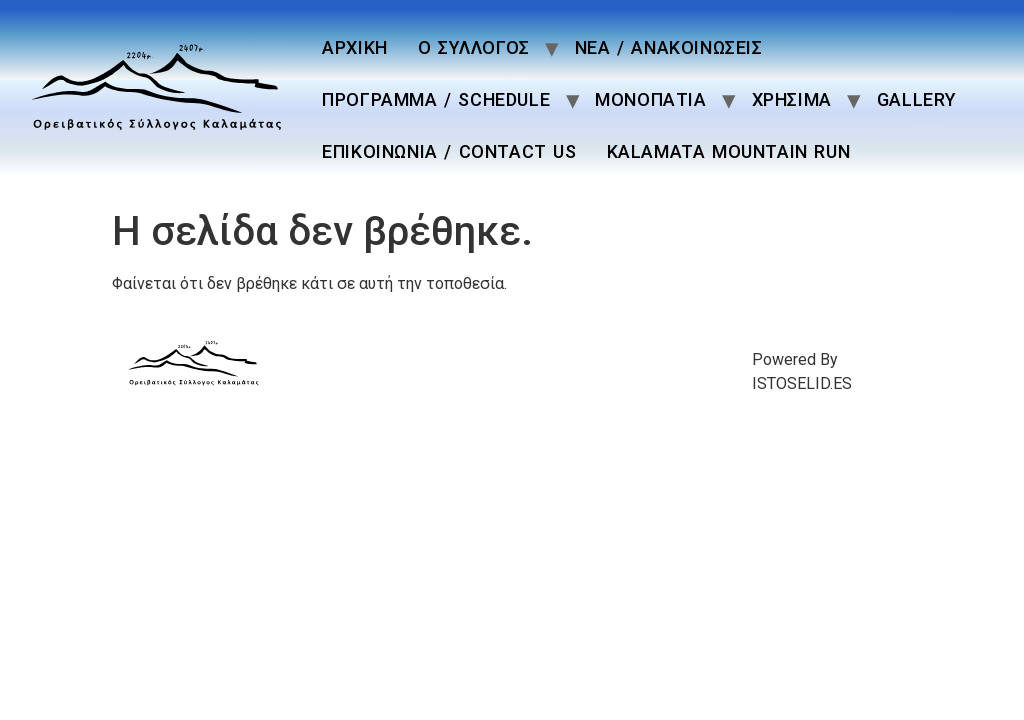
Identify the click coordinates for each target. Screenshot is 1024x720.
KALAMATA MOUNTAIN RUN (729, 151)
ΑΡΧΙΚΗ (355, 47)
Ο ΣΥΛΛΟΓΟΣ (474, 47)
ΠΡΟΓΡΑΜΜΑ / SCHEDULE (436, 99)
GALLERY (917, 99)
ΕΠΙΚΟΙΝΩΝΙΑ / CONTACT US (449, 151)
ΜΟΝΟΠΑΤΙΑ (650, 99)
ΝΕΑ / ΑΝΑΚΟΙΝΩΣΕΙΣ (669, 47)
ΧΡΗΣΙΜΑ (792, 99)
